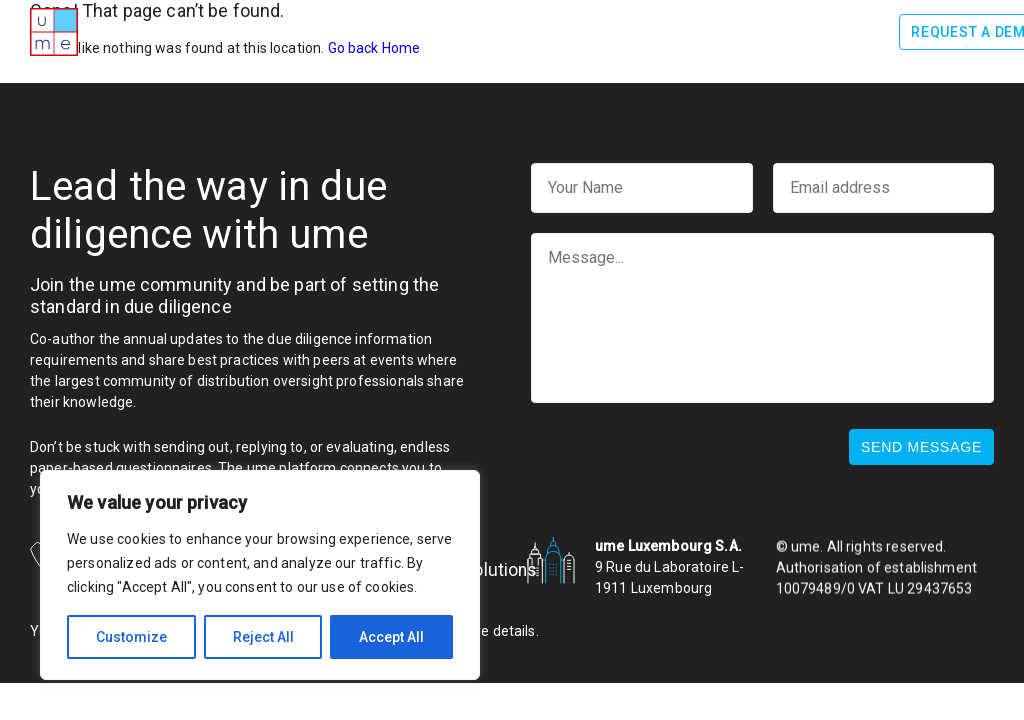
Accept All (391, 637)
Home (157, 31)
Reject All (263, 637)
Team (588, 31)
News (776, 31)
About (223, 31)
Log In (853, 32)
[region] (260, 575)
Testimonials (681, 31)
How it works (404, 31)
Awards (299, 31)
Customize (131, 637)
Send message (921, 447)
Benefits (513, 31)
